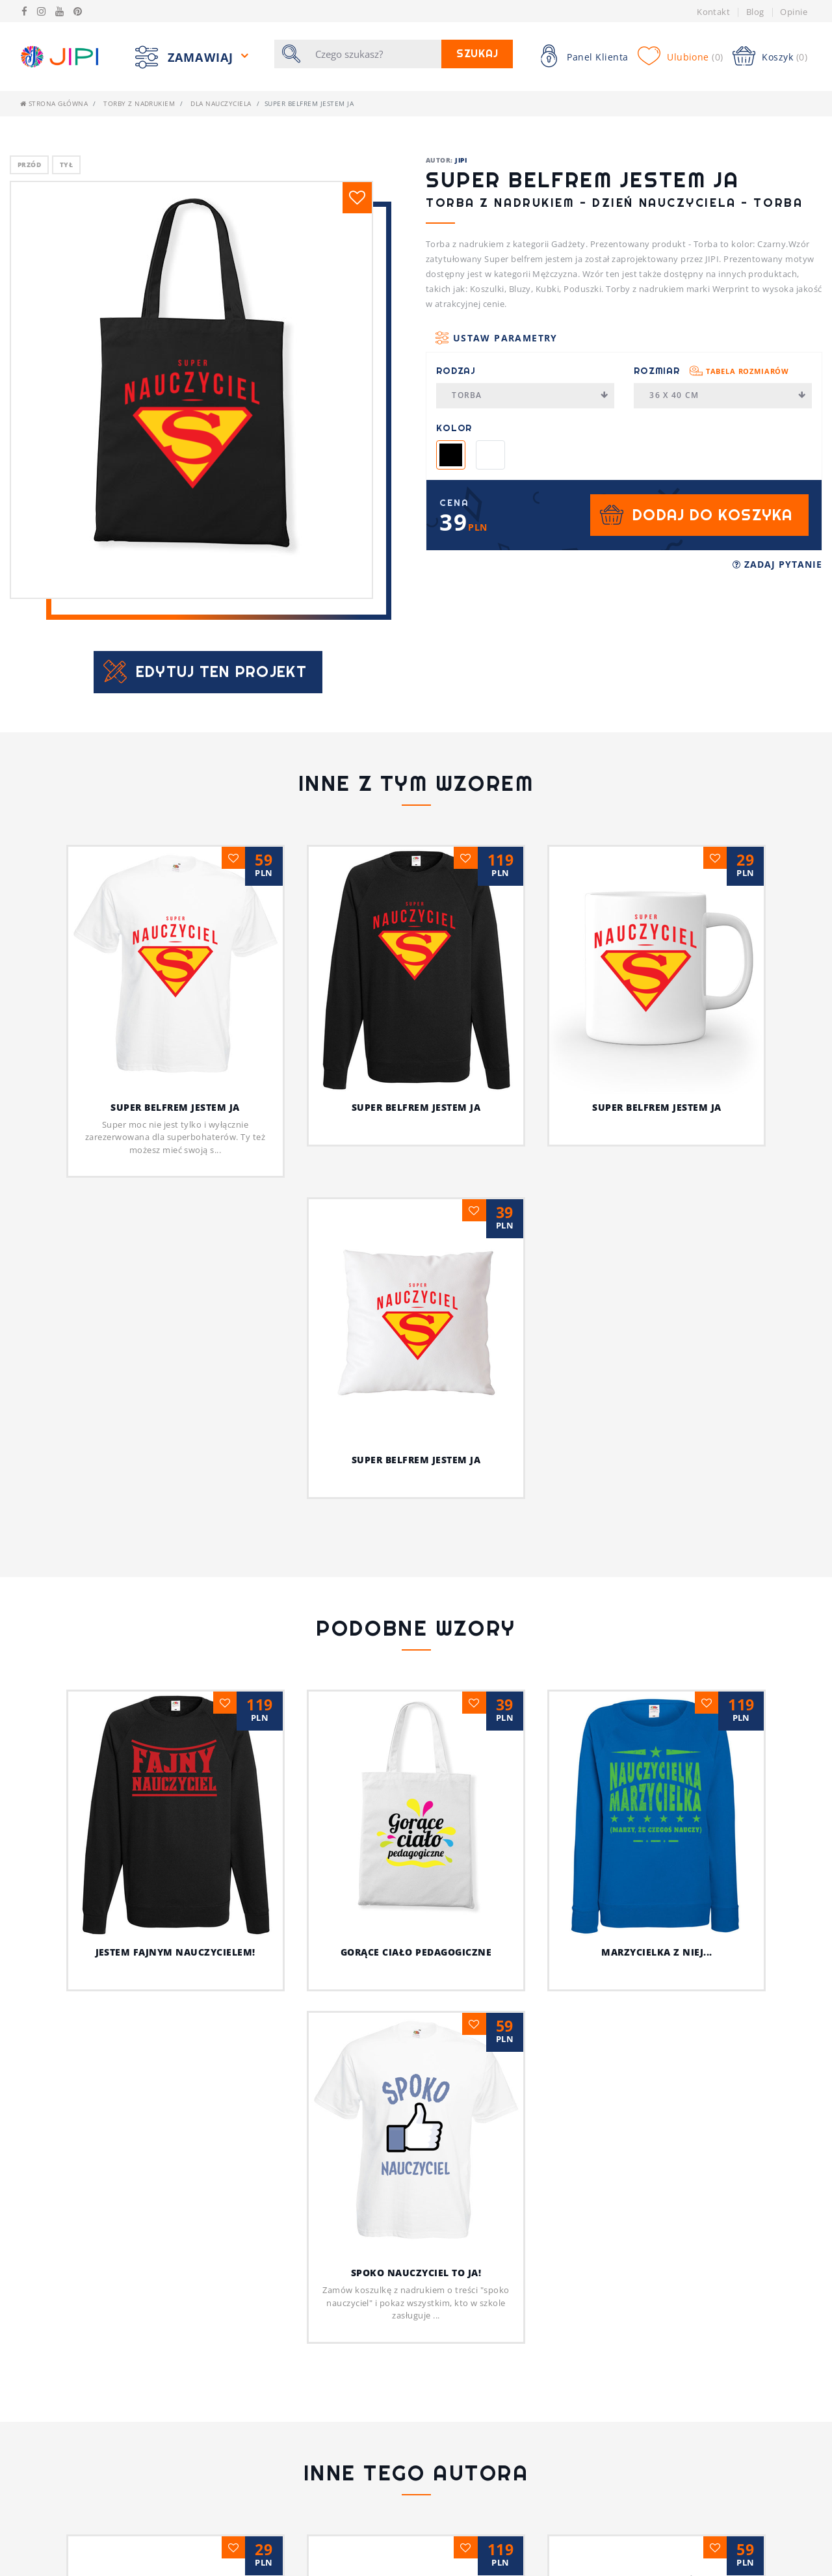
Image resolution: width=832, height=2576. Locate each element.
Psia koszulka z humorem (175, 2365)
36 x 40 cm (727, 395)
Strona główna (54, 103)
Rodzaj (456, 371)
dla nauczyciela (220, 103)
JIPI (461, 160)
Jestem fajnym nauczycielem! (233, 1952)
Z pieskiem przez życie (656, 2365)
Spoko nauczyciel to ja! (416, 2057)
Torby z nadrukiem (139, 103)
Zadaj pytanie (777, 564)
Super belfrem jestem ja (174, 1107)
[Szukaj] (374, 54)
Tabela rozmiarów (747, 371)
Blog (755, 12)
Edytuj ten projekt (221, 671)
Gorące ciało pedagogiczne (455, 1720)
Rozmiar (711, 371)
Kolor (454, 428)
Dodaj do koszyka (712, 514)
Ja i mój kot (416, 2469)
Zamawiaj (202, 56)
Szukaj (477, 53)
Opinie (793, 12)
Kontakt (713, 12)
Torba (530, 395)
